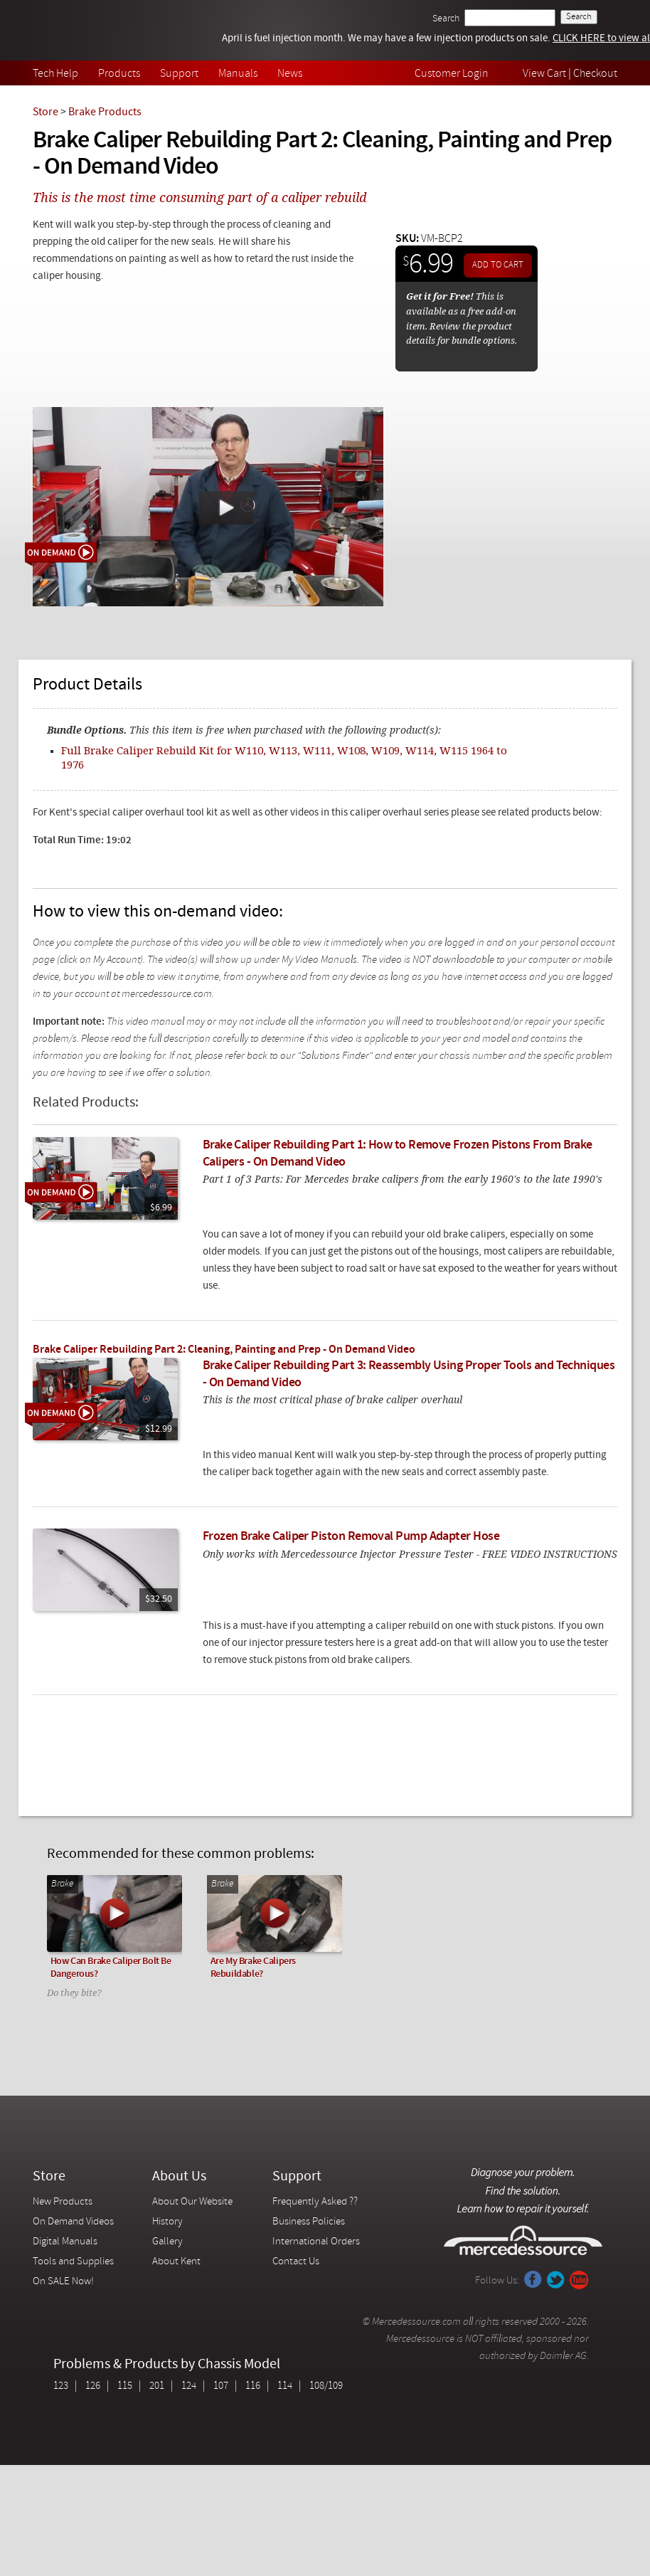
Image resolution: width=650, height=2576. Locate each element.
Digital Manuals (65, 2242)
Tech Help (55, 74)
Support (179, 74)
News (289, 74)
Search (445, 19)
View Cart (544, 74)
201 (156, 2386)
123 (60, 2386)
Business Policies (308, 2222)
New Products (62, 2202)
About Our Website (192, 2202)
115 (124, 2386)
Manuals (237, 74)
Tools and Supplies (73, 2261)
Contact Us (295, 2261)
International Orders (316, 2242)
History (167, 2222)
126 (92, 2386)
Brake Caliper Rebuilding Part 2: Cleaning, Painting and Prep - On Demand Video (224, 1350)
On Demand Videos (74, 2222)
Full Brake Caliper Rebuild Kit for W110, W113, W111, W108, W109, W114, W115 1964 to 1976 (284, 757)
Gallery (167, 2242)
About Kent (176, 2261)
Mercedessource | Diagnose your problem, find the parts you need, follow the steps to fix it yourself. (105, 30)
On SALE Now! (63, 2281)
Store (45, 112)
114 (284, 2386)
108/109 (326, 2386)
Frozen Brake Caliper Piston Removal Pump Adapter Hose (351, 1536)
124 (188, 2386)
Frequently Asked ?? (315, 2202)
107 (220, 2386)
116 (252, 2386)
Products (119, 74)
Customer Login (452, 74)
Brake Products (105, 112)
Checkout (595, 74)
